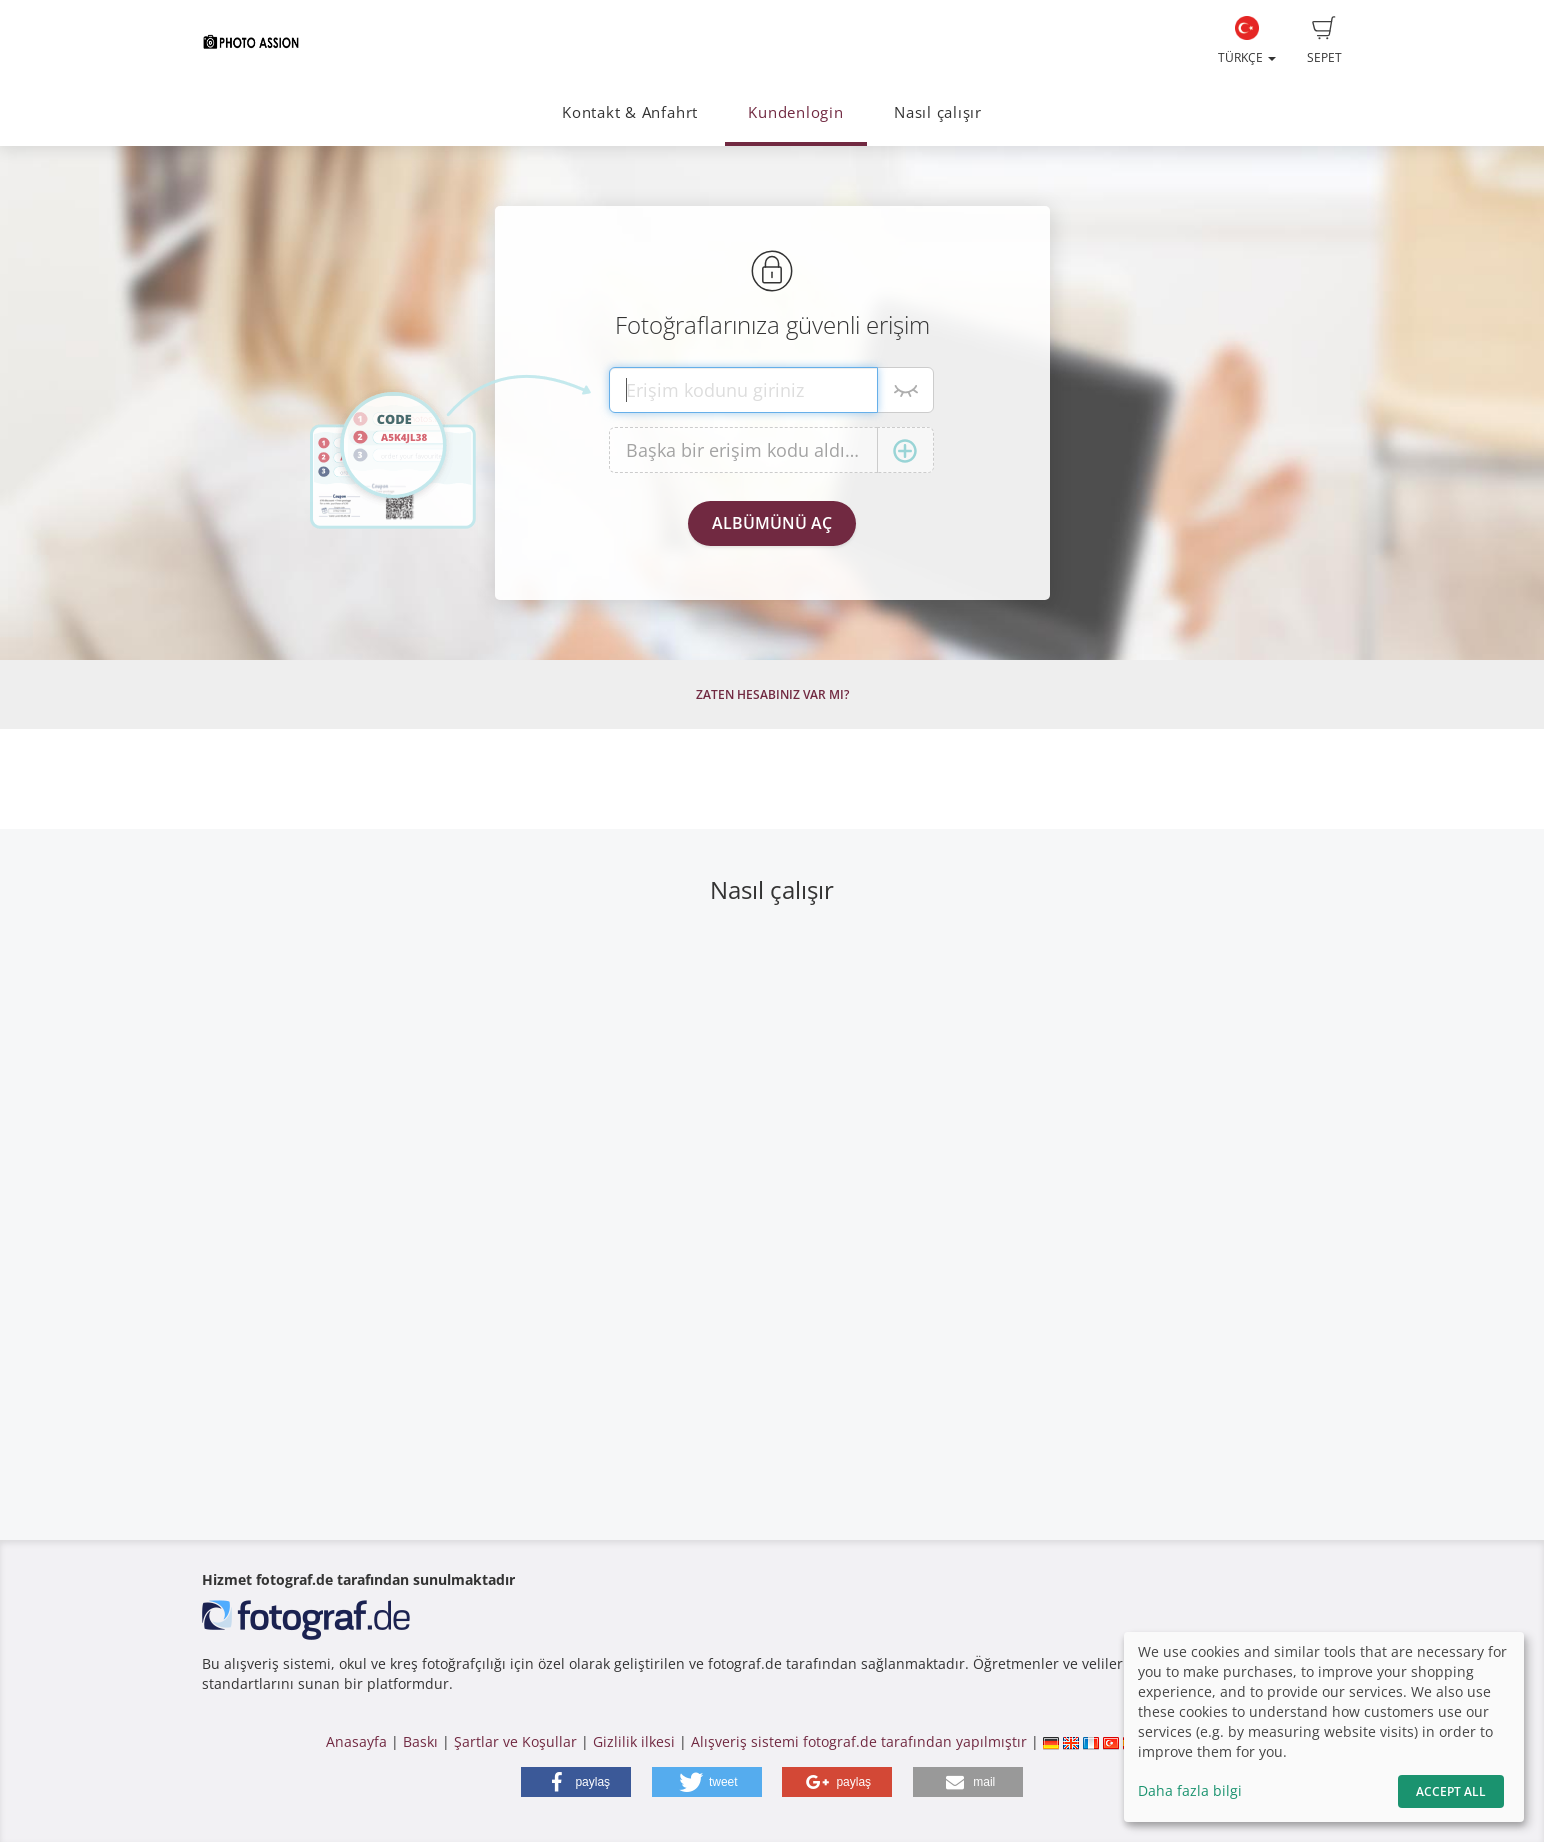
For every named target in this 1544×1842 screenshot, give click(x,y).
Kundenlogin (795, 112)
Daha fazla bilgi (1190, 1790)
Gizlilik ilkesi (634, 1741)
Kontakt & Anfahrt (630, 112)
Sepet (1324, 41)
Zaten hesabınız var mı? (772, 694)
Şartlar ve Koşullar (515, 1741)
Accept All (1451, 1791)
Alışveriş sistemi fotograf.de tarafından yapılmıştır (859, 1741)
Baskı (420, 1741)
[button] (576, 1782)
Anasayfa (356, 1741)
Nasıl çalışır (938, 112)
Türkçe (1247, 41)
